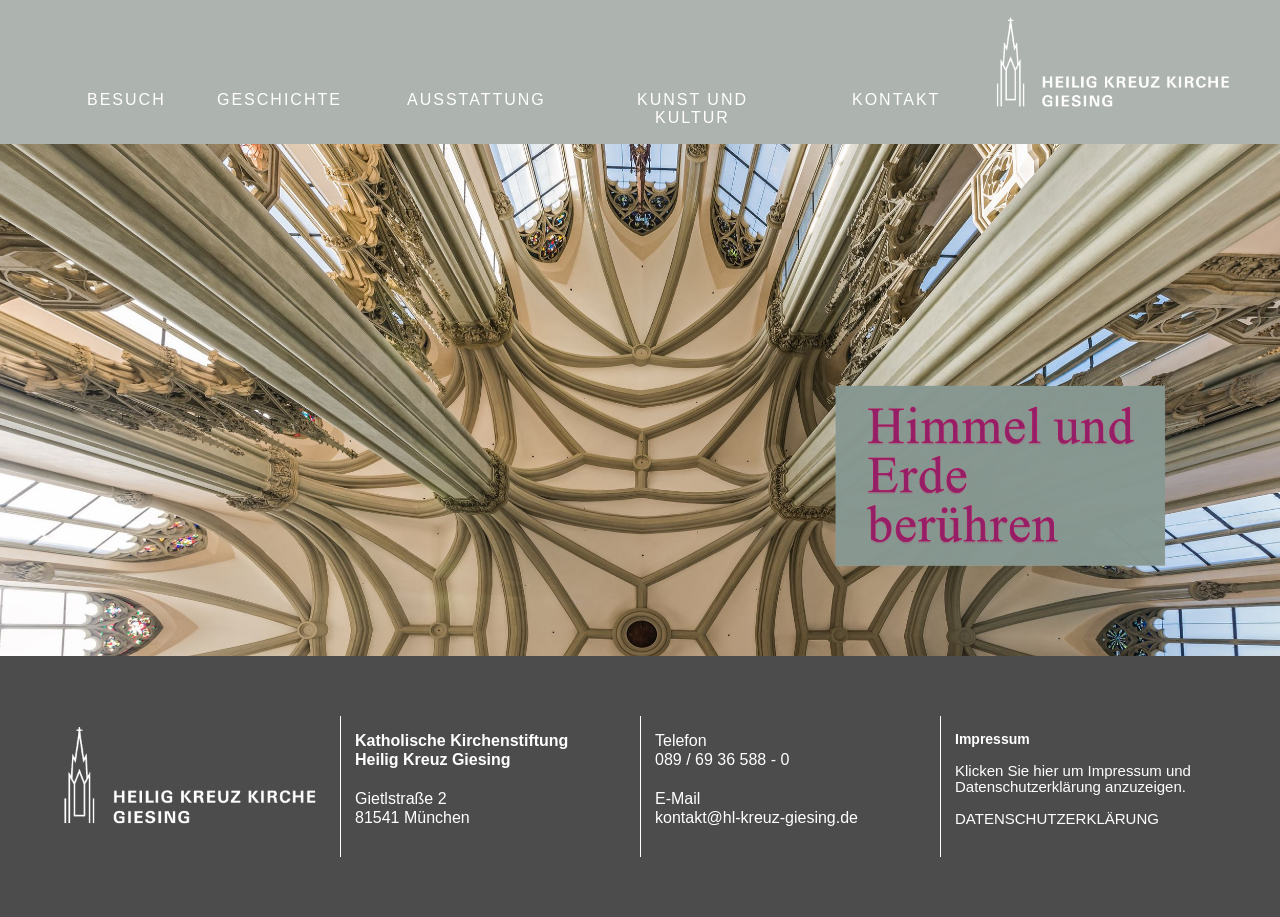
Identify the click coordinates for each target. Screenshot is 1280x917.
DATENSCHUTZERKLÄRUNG (1057, 818)
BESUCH (126, 99)
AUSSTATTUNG (476, 99)
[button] (896, 100)
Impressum (992, 739)
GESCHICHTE (279, 99)
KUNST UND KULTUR (692, 108)
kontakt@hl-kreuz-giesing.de (756, 817)
